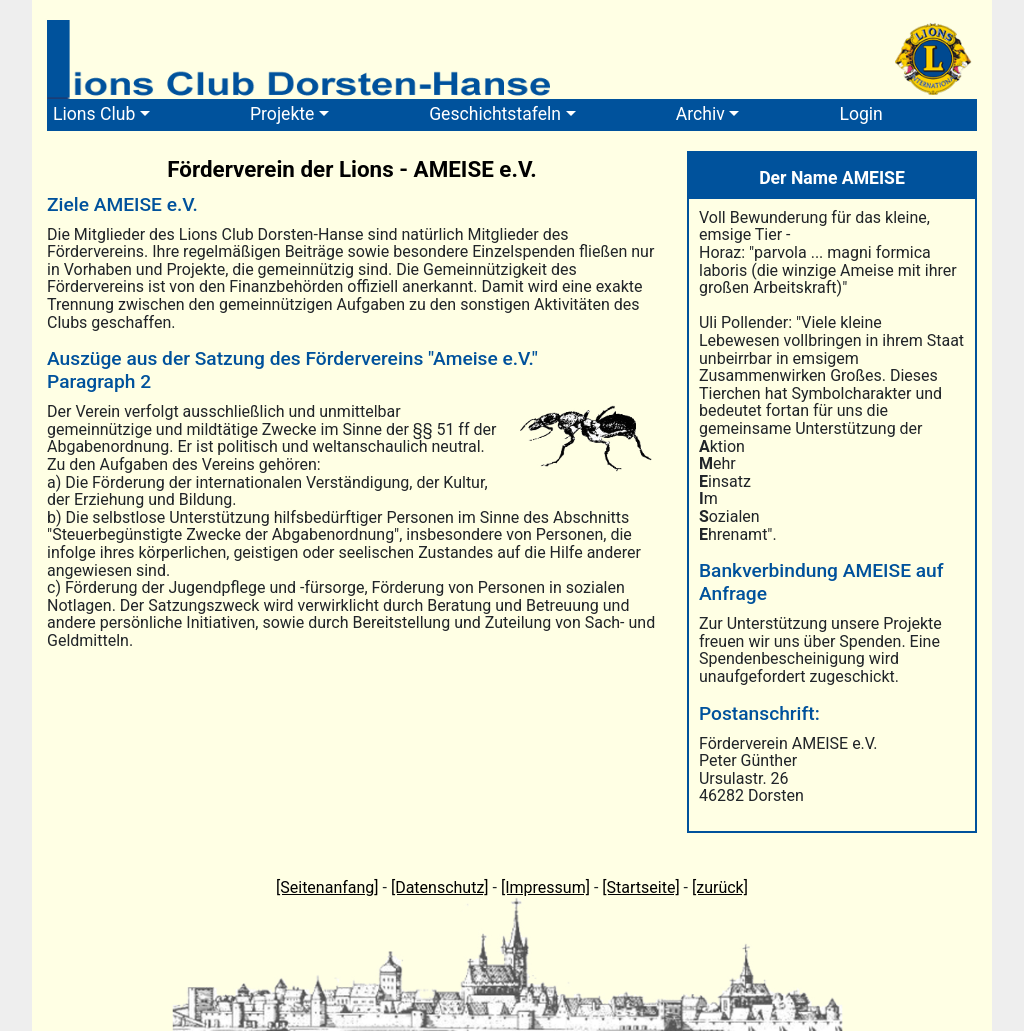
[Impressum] (545, 887)
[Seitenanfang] (327, 887)
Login (860, 114)
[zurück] (720, 887)
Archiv (700, 114)
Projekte (282, 114)
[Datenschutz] (440, 887)
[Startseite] (640, 887)
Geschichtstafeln (495, 114)
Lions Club (94, 114)
